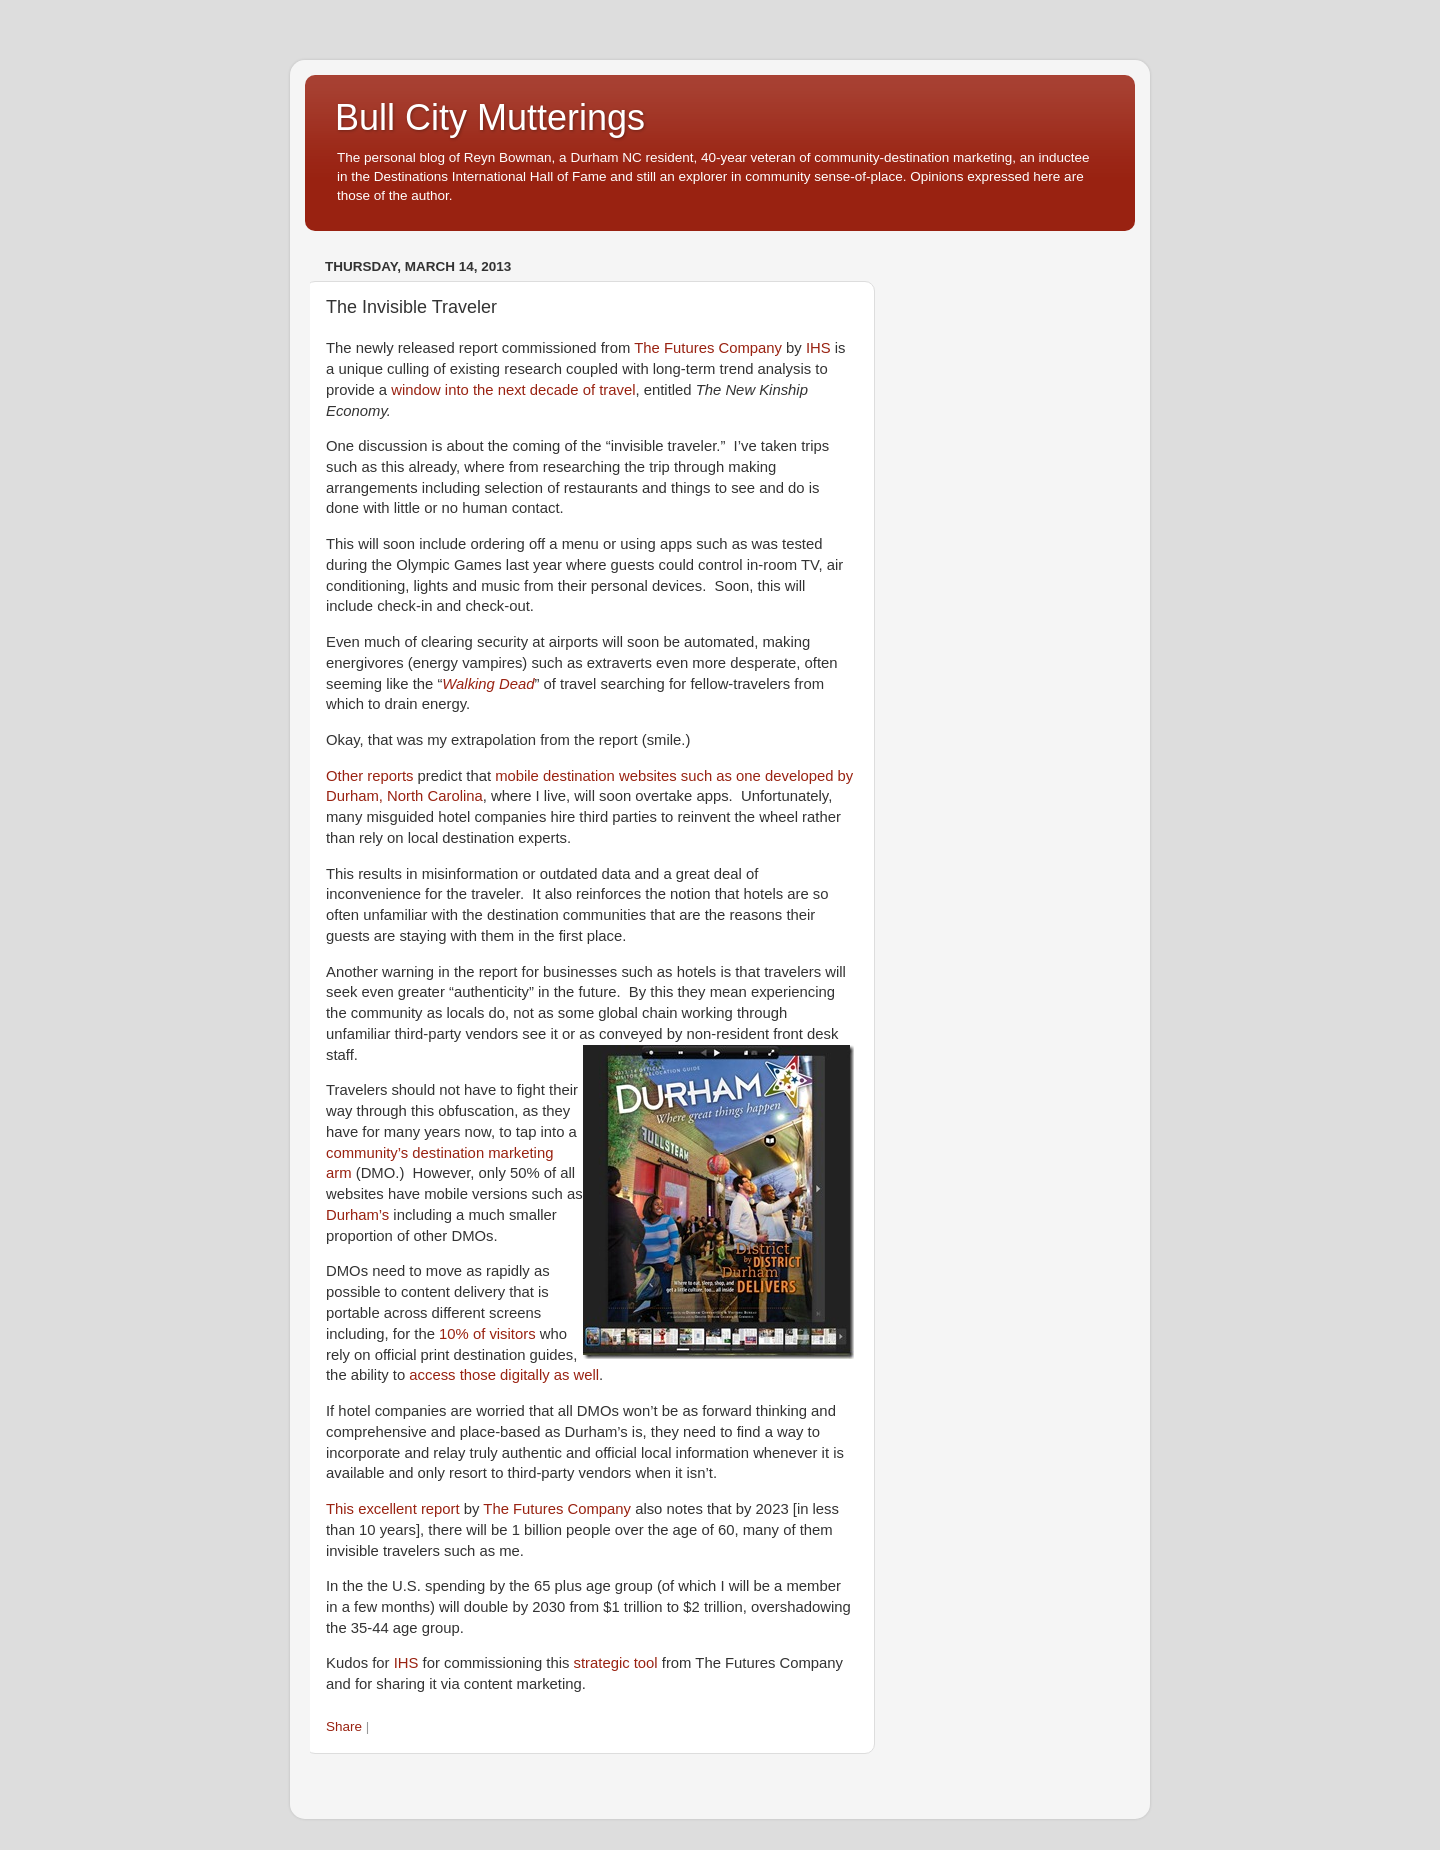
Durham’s (357, 1215)
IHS (818, 348)
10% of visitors (487, 1334)
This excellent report (393, 1509)
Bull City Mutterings (490, 117)
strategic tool (616, 1663)
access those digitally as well (504, 1375)
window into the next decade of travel (513, 390)
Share (344, 1726)
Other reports (369, 776)
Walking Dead (488, 684)
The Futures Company (708, 348)
